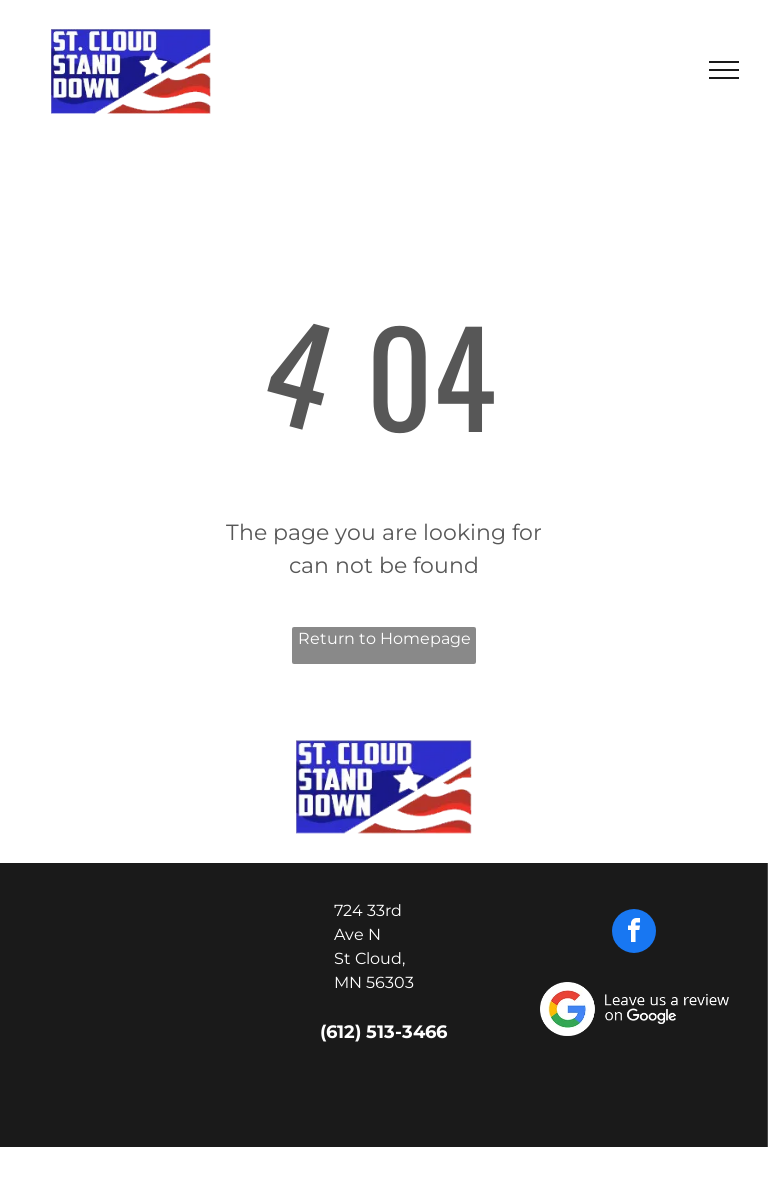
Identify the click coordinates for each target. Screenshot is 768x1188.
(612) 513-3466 (383, 1032)
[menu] (724, 70)
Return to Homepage (384, 638)
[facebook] (634, 933)
